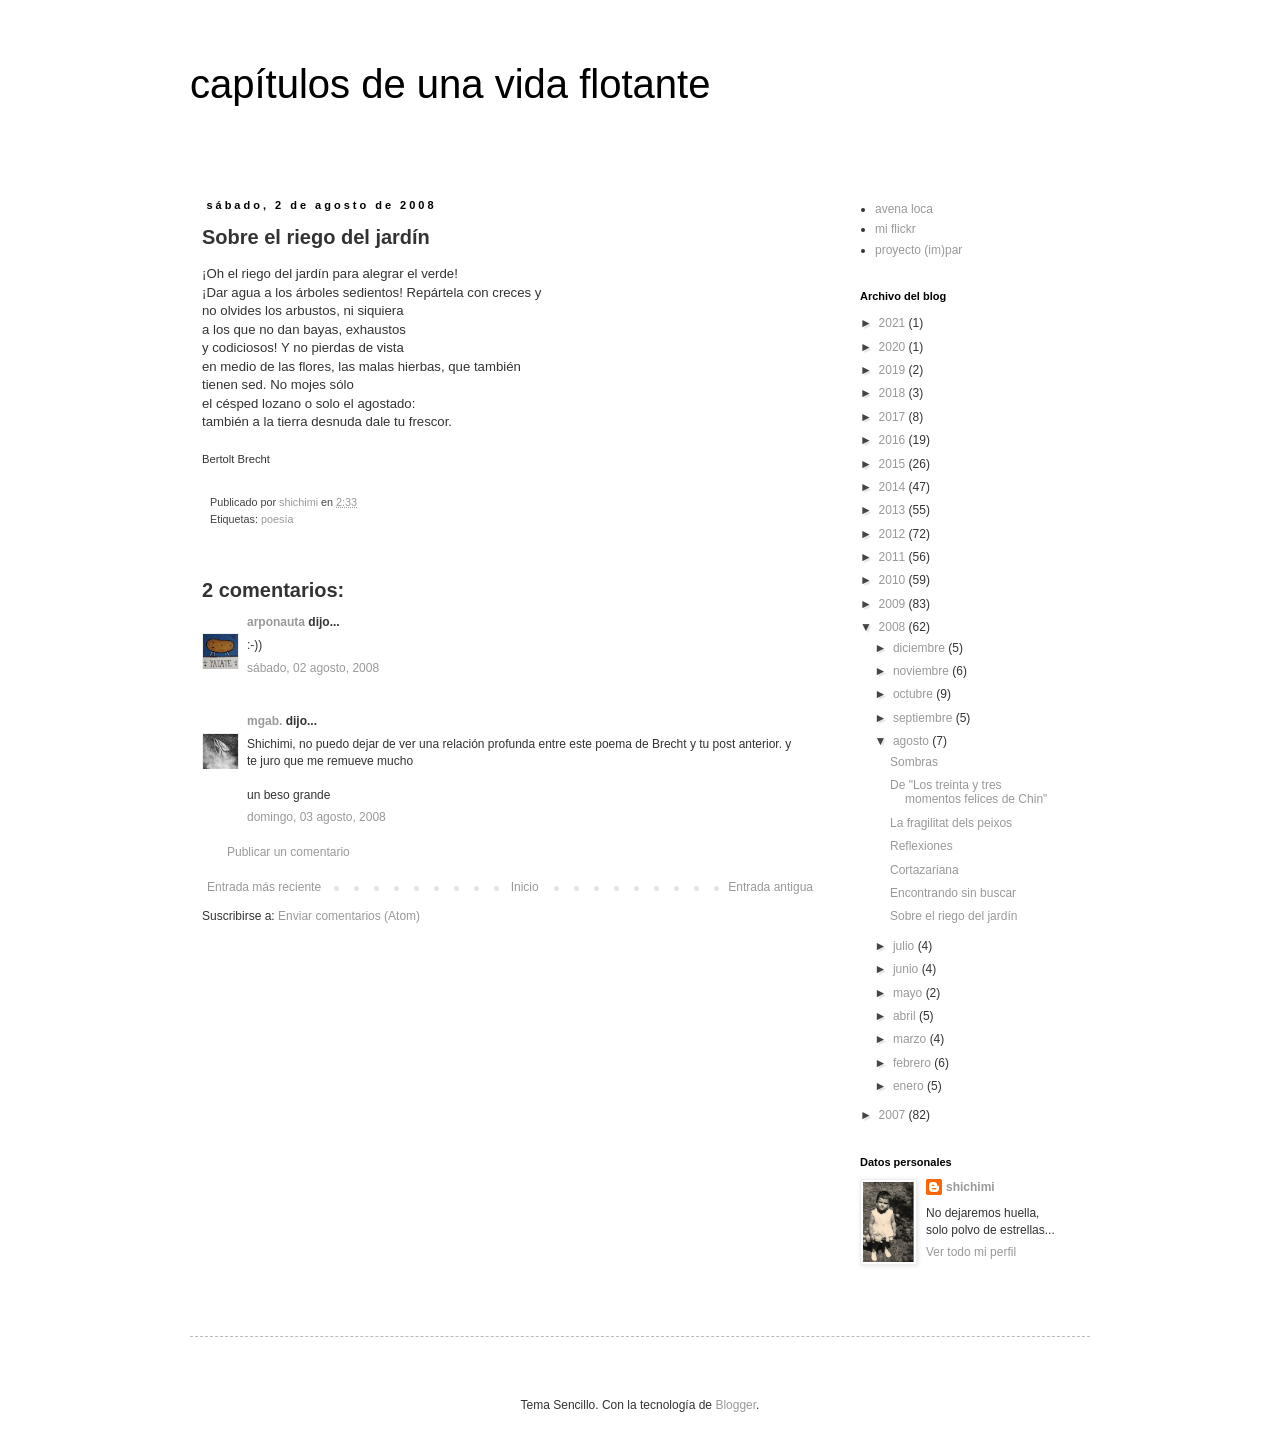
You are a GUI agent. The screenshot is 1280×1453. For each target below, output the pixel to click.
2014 (894, 487)
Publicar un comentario (288, 852)
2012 (894, 534)
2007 (894, 1115)
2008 (894, 627)
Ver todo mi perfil (971, 1252)
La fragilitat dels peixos (951, 823)
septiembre (924, 718)
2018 (894, 393)
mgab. (264, 721)
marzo (911, 1039)
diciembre (920, 648)
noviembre (922, 671)
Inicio (525, 887)
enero (910, 1086)
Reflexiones (921, 846)
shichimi (970, 1187)
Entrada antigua (770, 887)
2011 (894, 557)
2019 (894, 370)
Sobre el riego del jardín (953, 916)
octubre (914, 694)
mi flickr (895, 229)
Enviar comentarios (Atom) (349, 916)
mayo (909, 993)
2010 (894, 580)
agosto (912, 741)
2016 (894, 440)
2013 (894, 510)
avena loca (904, 209)
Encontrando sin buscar (953, 893)
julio (905, 946)
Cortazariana (924, 870)
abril (906, 1016)
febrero (913, 1063)
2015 (894, 464)
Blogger (735, 1405)
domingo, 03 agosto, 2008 (316, 817)
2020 (894, 347)
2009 (894, 604)
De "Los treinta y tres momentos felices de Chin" (968, 792)
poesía (277, 519)
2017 (894, 417)
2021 (894, 323)
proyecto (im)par (918, 250)
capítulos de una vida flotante (450, 84)
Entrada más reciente (264, 887)
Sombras (914, 762)
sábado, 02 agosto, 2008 (313, 668)
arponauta (276, 622)
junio (907, 969)
